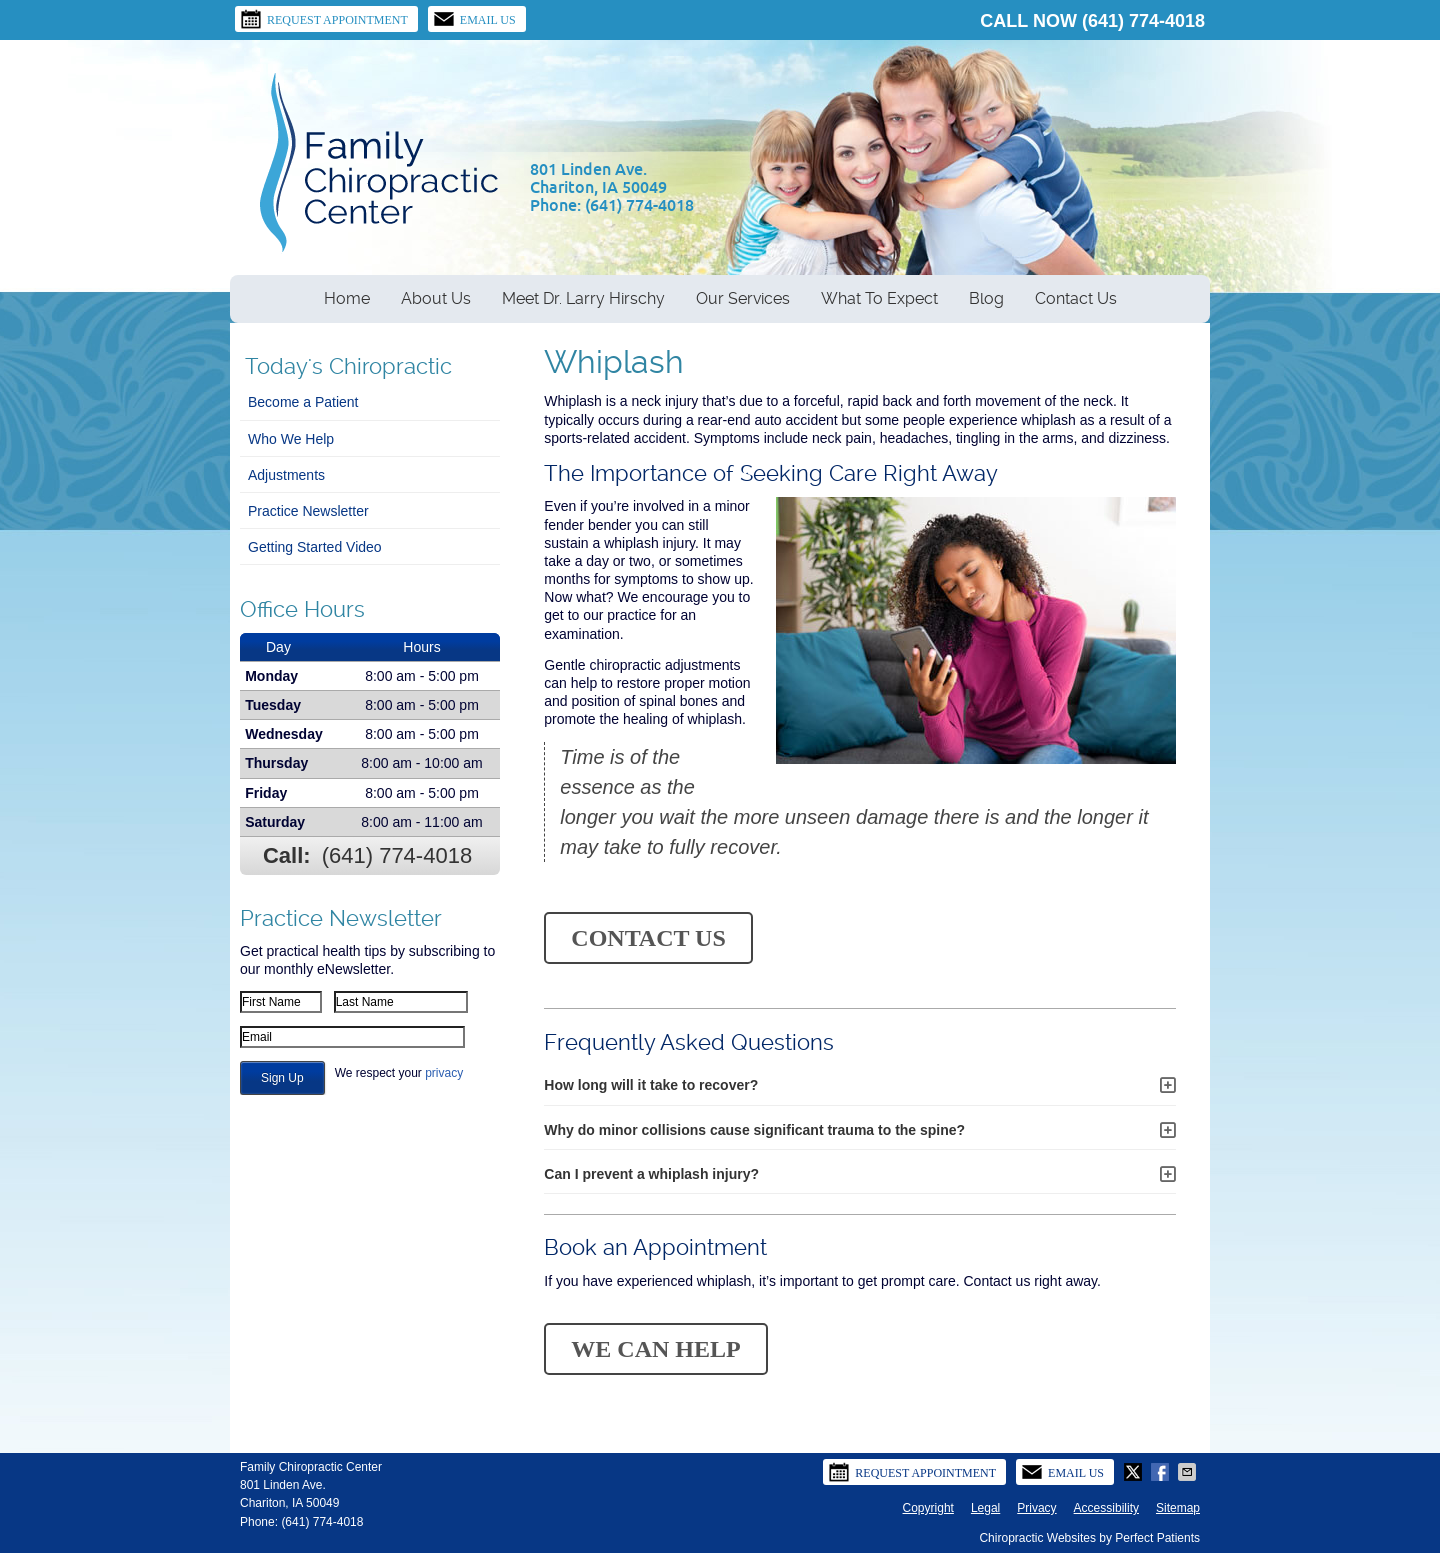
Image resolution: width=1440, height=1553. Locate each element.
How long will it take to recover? (651, 1085)
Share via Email (1189, 1472)
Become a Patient (303, 402)
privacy (444, 1073)
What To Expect (879, 298)
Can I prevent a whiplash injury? (651, 1174)
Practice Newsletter (308, 511)
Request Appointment (324, 19)
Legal (985, 1508)
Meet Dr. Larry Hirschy (583, 298)
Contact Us (1076, 298)
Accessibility (1106, 1508)
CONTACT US (648, 938)
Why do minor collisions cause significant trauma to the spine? (754, 1130)
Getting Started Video (315, 547)
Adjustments (286, 475)
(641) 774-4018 (1143, 21)
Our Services (743, 298)
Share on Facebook (1162, 1472)
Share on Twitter (1135, 1472)
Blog (986, 298)
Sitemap (1178, 1508)
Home (347, 298)
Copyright (928, 1508)
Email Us (474, 19)
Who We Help (291, 439)
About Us (436, 298)
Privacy (1036, 1508)
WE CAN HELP (655, 1349)
